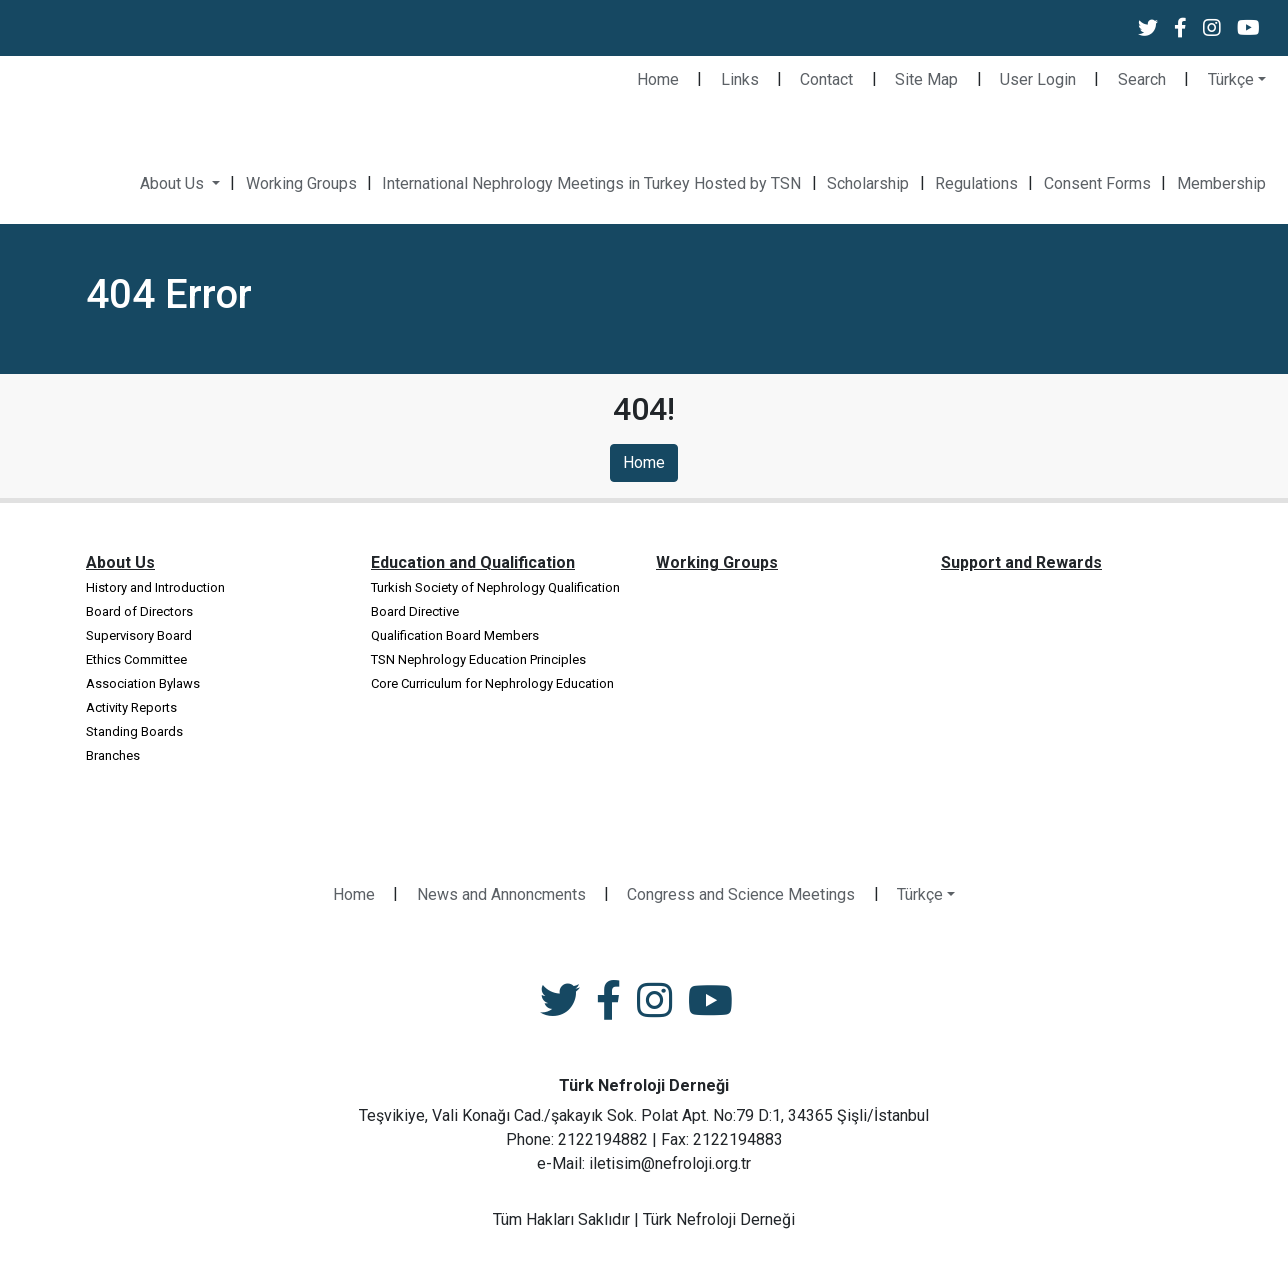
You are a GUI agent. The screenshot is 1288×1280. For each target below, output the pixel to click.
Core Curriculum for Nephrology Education (492, 683)
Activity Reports (131, 707)
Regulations (976, 183)
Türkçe (1231, 79)
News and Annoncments (501, 894)
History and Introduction (155, 587)
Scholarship (868, 183)
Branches (113, 755)
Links (740, 79)
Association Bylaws (143, 683)
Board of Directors (139, 611)
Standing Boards (134, 731)
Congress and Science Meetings (741, 894)
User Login (1038, 79)
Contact (826, 79)
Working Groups (301, 183)
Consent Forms (1097, 183)
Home (658, 79)
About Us (174, 183)
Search (1142, 79)
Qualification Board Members (455, 635)
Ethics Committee (136, 659)
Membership (1221, 183)
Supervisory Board (139, 635)
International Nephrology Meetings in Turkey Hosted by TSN (591, 183)
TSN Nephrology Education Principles (478, 659)
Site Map (926, 79)
